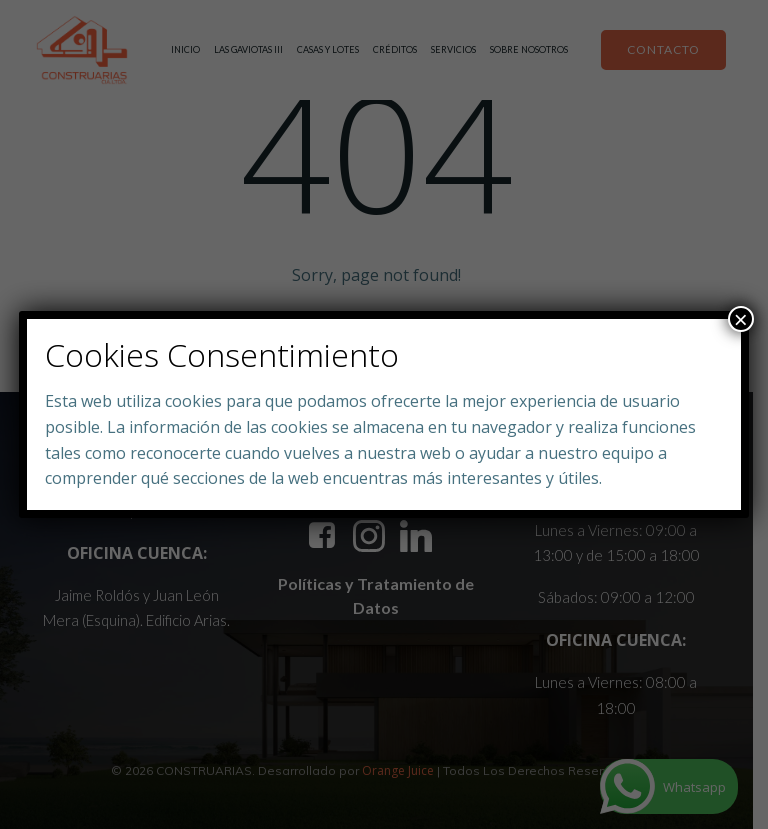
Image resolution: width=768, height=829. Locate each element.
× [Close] (741, 319)
